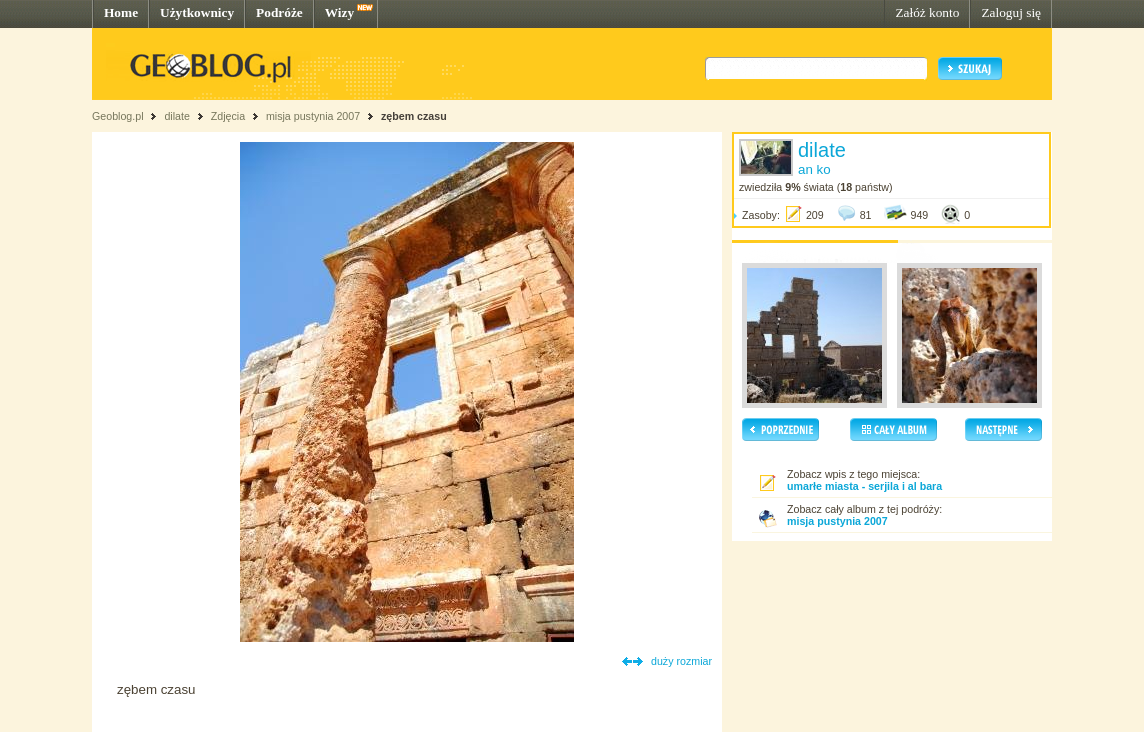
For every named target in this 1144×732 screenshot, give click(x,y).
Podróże (279, 12)
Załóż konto (927, 12)
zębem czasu (414, 116)
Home (121, 12)
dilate (176, 116)
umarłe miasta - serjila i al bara (864, 486)
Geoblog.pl (118, 116)
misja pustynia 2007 (313, 116)
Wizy (339, 12)
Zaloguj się (1011, 12)
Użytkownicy (197, 12)
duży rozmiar (681, 661)
